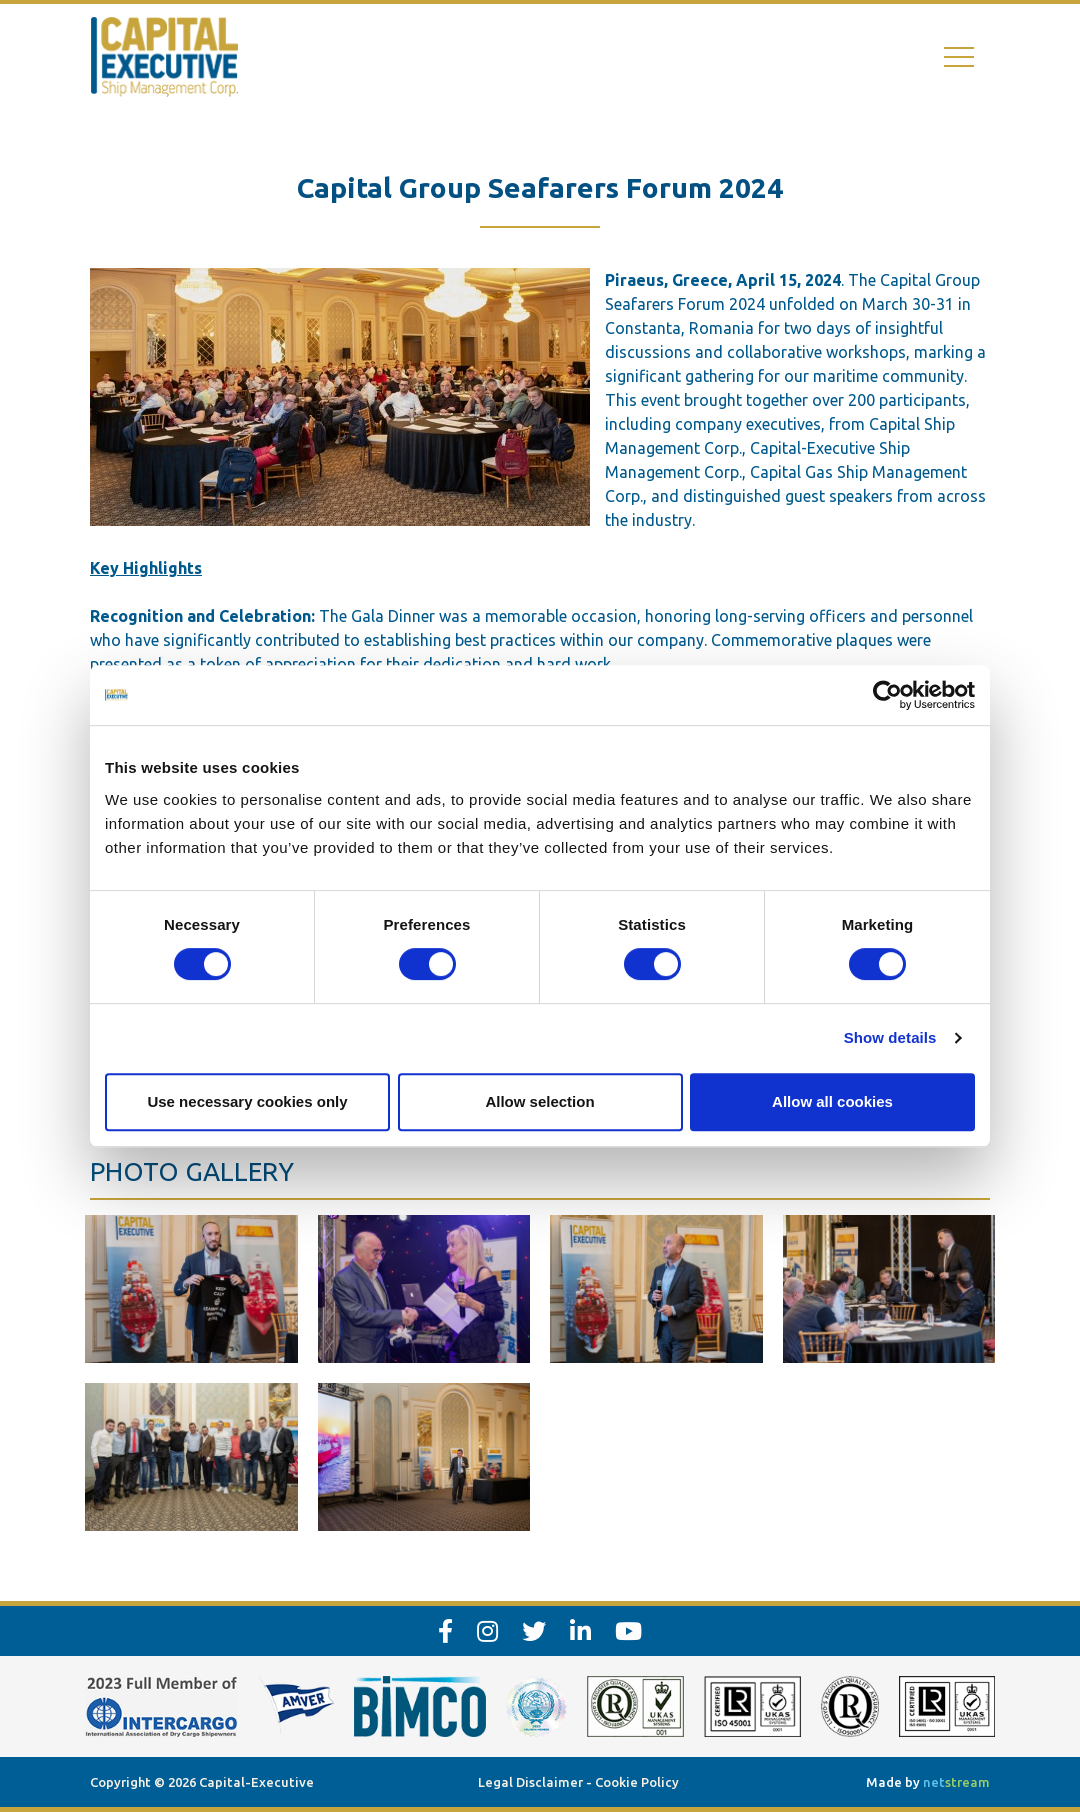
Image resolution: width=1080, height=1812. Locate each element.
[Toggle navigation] (959, 57)
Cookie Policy (637, 1782)
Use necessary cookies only (247, 1101)
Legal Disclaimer (530, 1782)
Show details (890, 1037)
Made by (928, 1782)
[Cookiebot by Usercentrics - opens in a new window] (887, 695)
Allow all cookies (832, 1101)
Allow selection (539, 1101)
